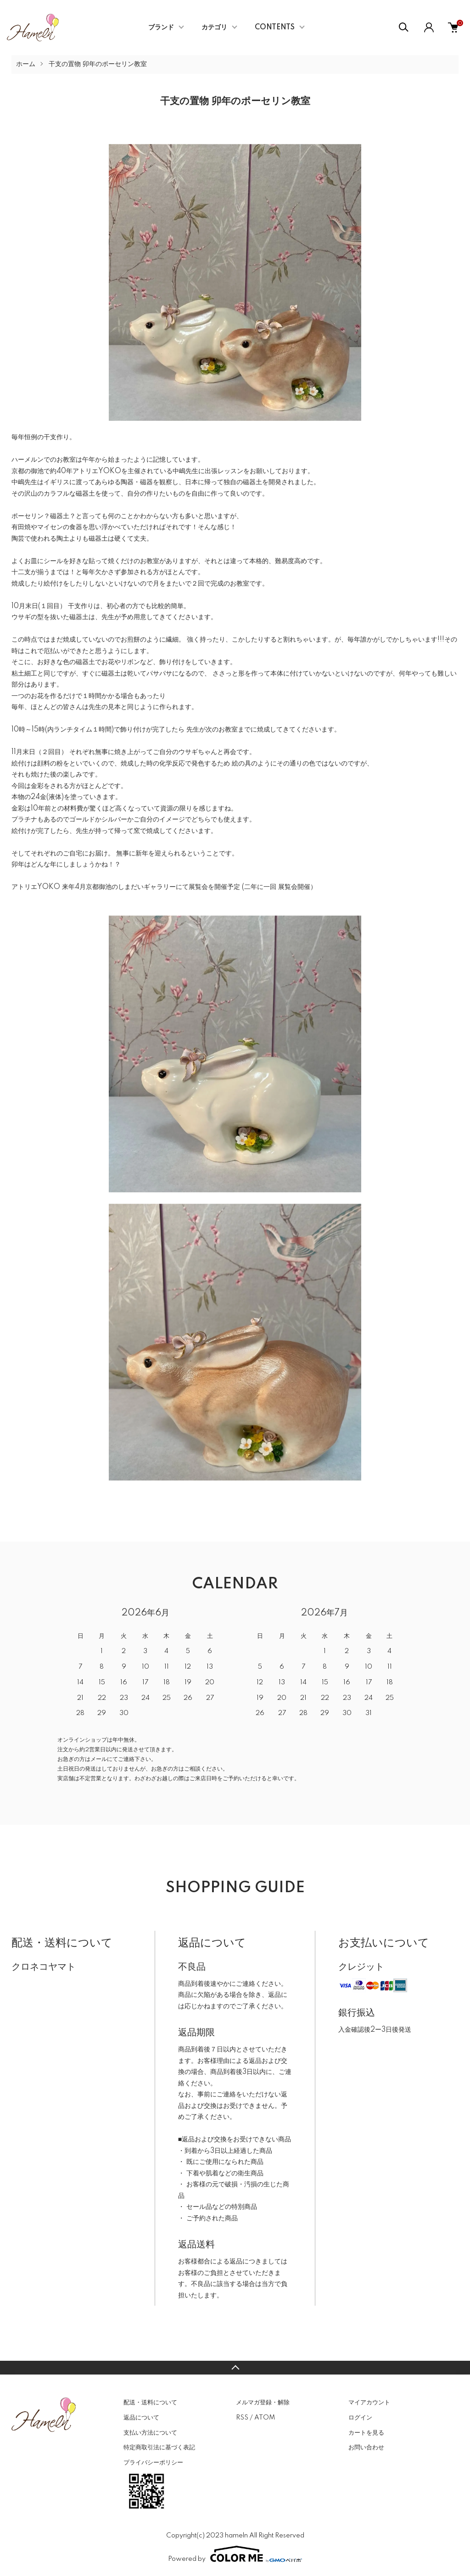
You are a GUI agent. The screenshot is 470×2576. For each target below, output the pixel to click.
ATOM (264, 2417)
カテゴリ (214, 27)
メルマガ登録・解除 (263, 2402)
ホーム (25, 64)
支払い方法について (150, 2433)
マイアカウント (369, 2402)
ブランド (161, 27)
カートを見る (366, 2433)
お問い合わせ (366, 2447)
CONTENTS (275, 27)
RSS (242, 2417)
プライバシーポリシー (153, 2462)
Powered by (235, 2554)
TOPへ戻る (235, 2368)
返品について (141, 2417)
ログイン (360, 2417)
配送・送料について (150, 2402)
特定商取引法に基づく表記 (159, 2447)
